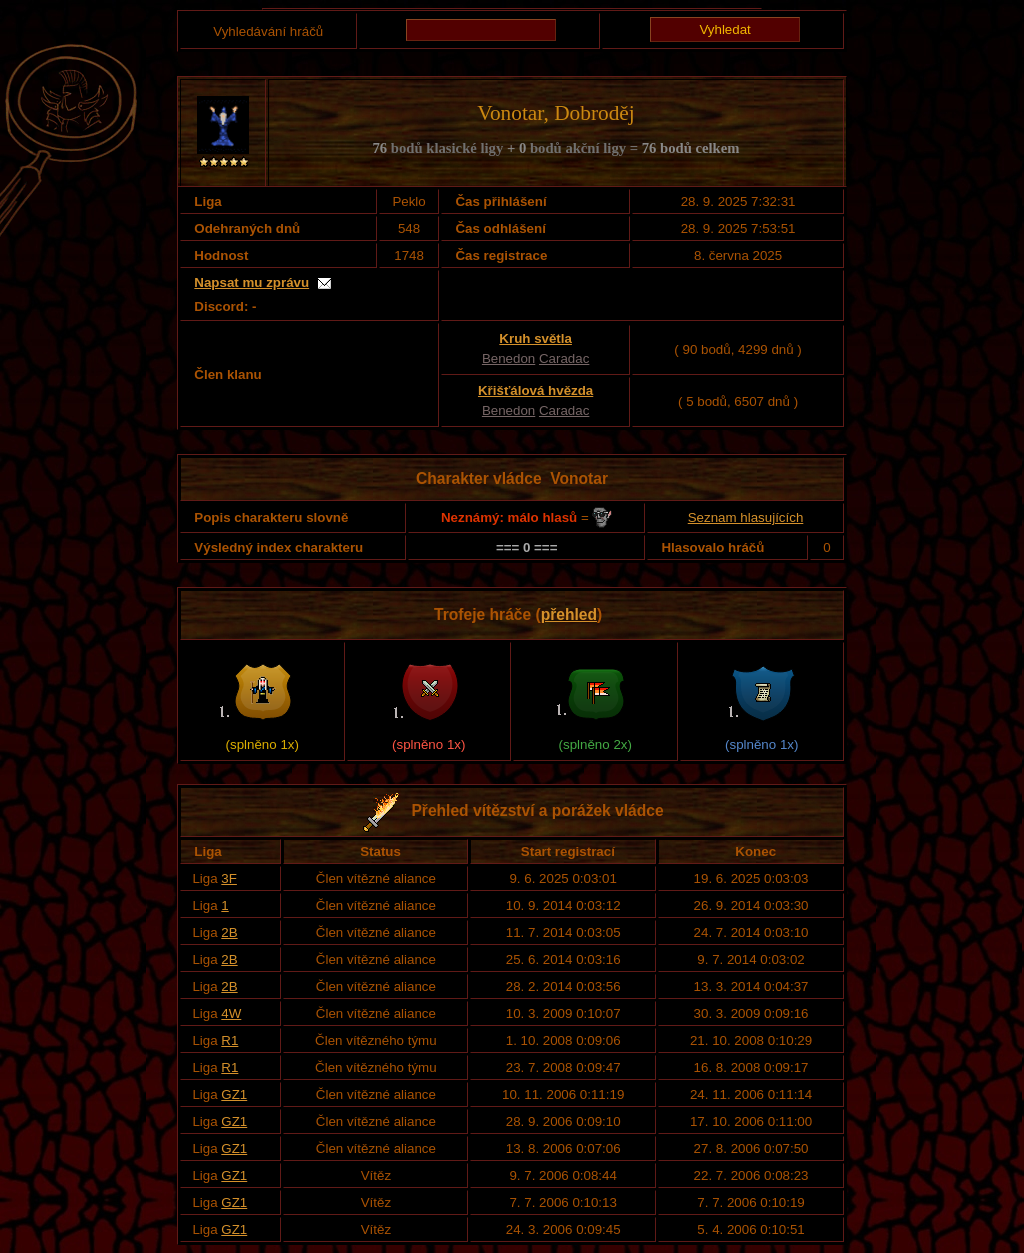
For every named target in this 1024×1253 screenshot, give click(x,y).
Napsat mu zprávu (251, 282)
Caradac (564, 358)
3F (229, 878)
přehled (569, 614)
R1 (229, 1040)
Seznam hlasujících (746, 517)
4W (231, 1013)
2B (229, 932)
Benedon (508, 358)
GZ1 (234, 1094)
